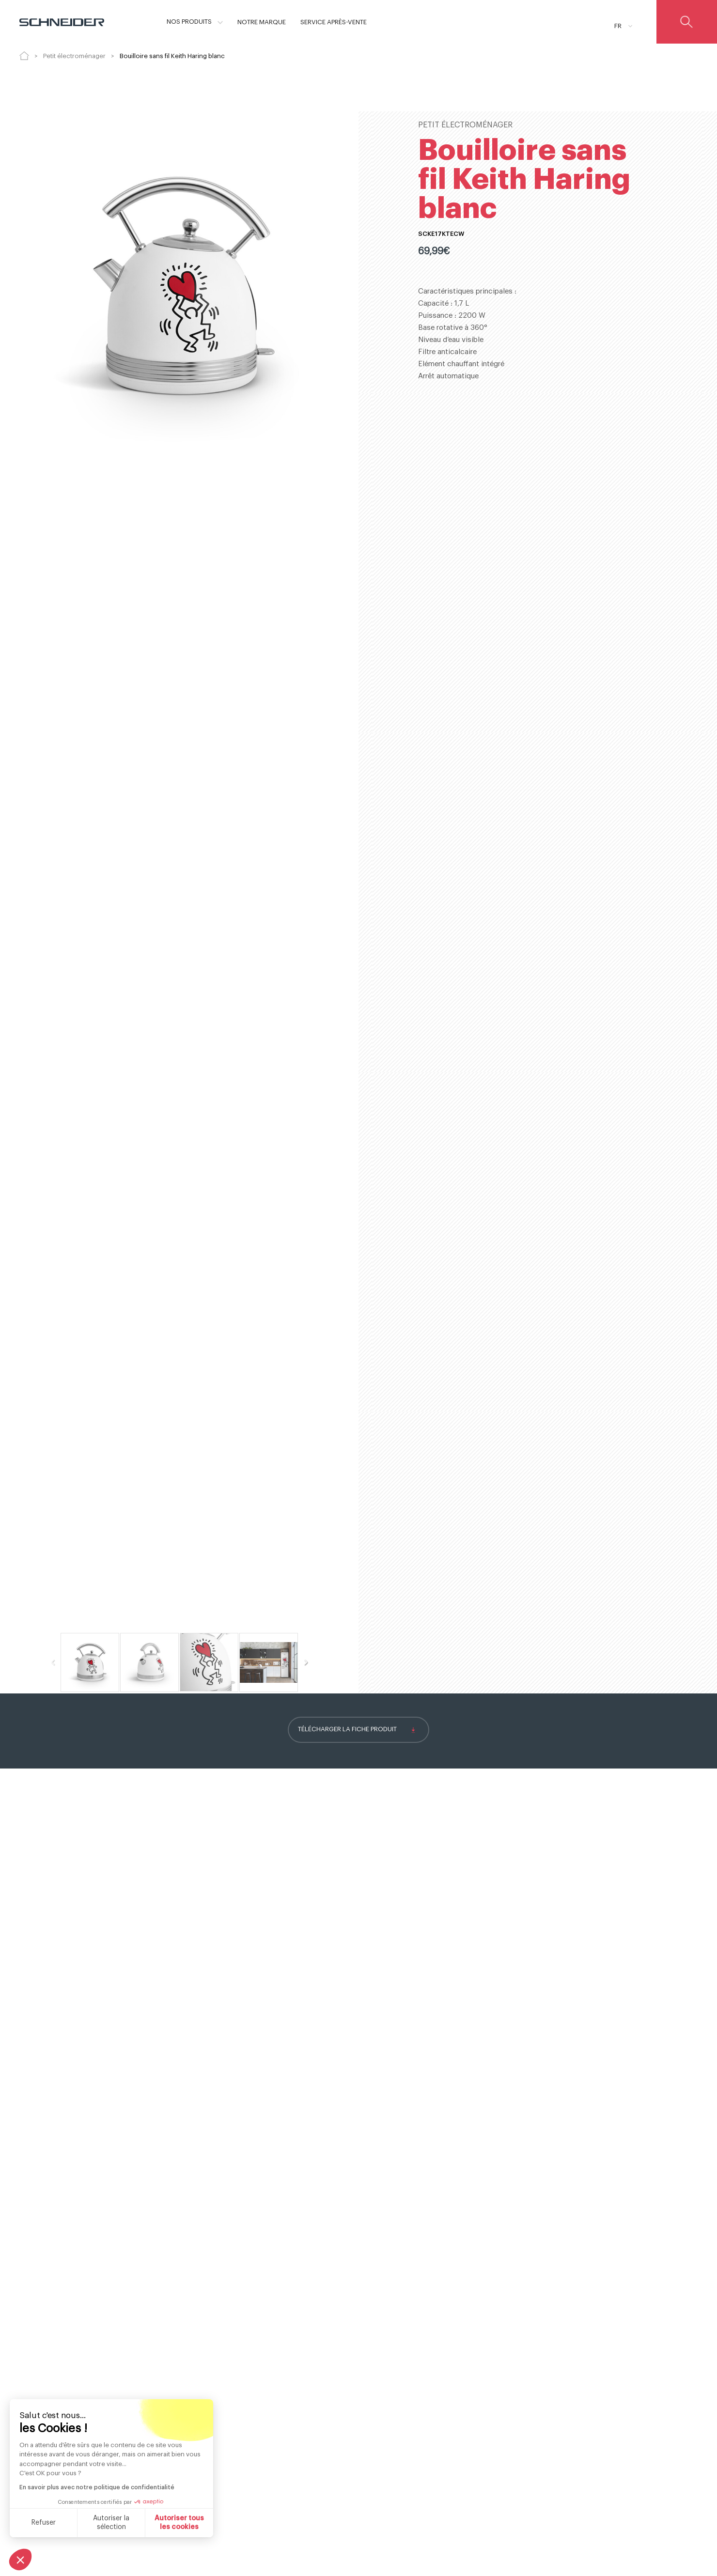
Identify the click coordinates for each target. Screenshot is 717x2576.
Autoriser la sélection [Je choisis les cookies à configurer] (111, 2522)
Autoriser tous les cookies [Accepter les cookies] (179, 2522)
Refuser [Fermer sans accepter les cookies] (43, 2522)
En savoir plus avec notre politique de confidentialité (96, 2487)
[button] (20, 2559)
